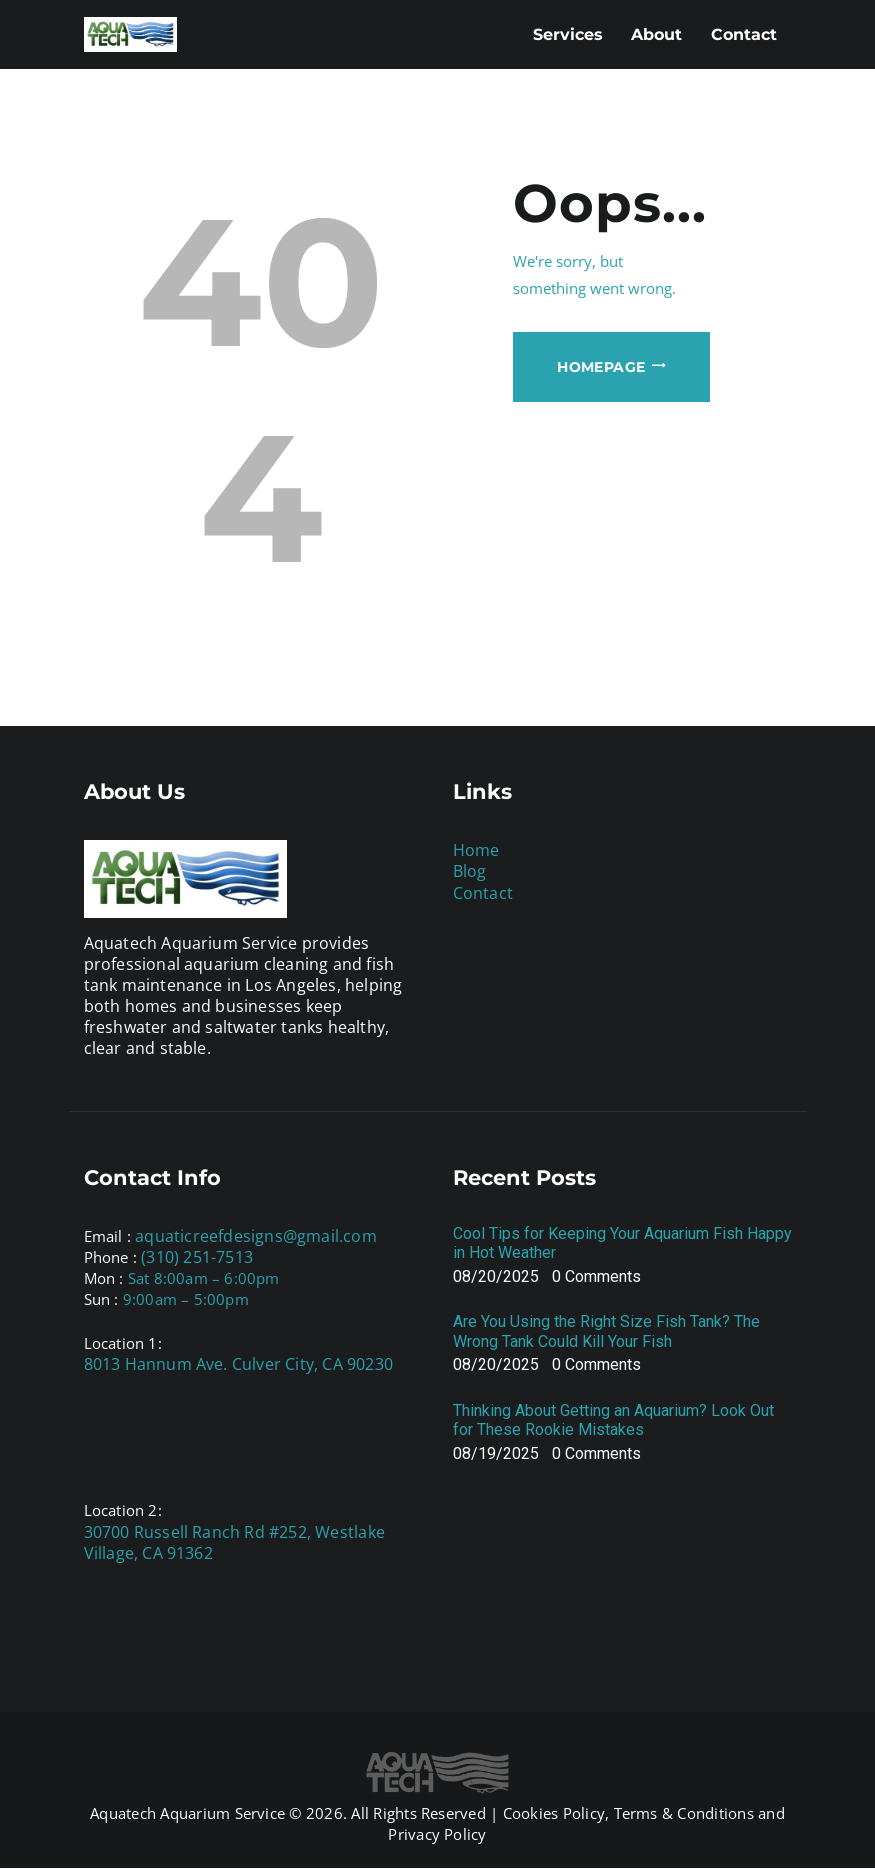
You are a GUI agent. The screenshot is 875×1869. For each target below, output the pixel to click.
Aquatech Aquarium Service (187, 1813)
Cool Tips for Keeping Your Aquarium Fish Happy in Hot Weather (622, 1243)
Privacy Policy (437, 1834)
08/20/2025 (496, 1276)
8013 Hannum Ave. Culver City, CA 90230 (239, 1364)
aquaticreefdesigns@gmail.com (256, 1236)
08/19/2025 (496, 1453)
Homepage (601, 367)
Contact (483, 893)
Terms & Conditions (684, 1813)
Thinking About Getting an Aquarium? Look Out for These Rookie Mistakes (613, 1420)
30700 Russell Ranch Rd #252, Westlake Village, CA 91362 (234, 1542)
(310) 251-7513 (197, 1257)
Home (476, 850)
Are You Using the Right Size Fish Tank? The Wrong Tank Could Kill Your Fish (606, 1331)
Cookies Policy (554, 1813)
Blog (470, 871)
